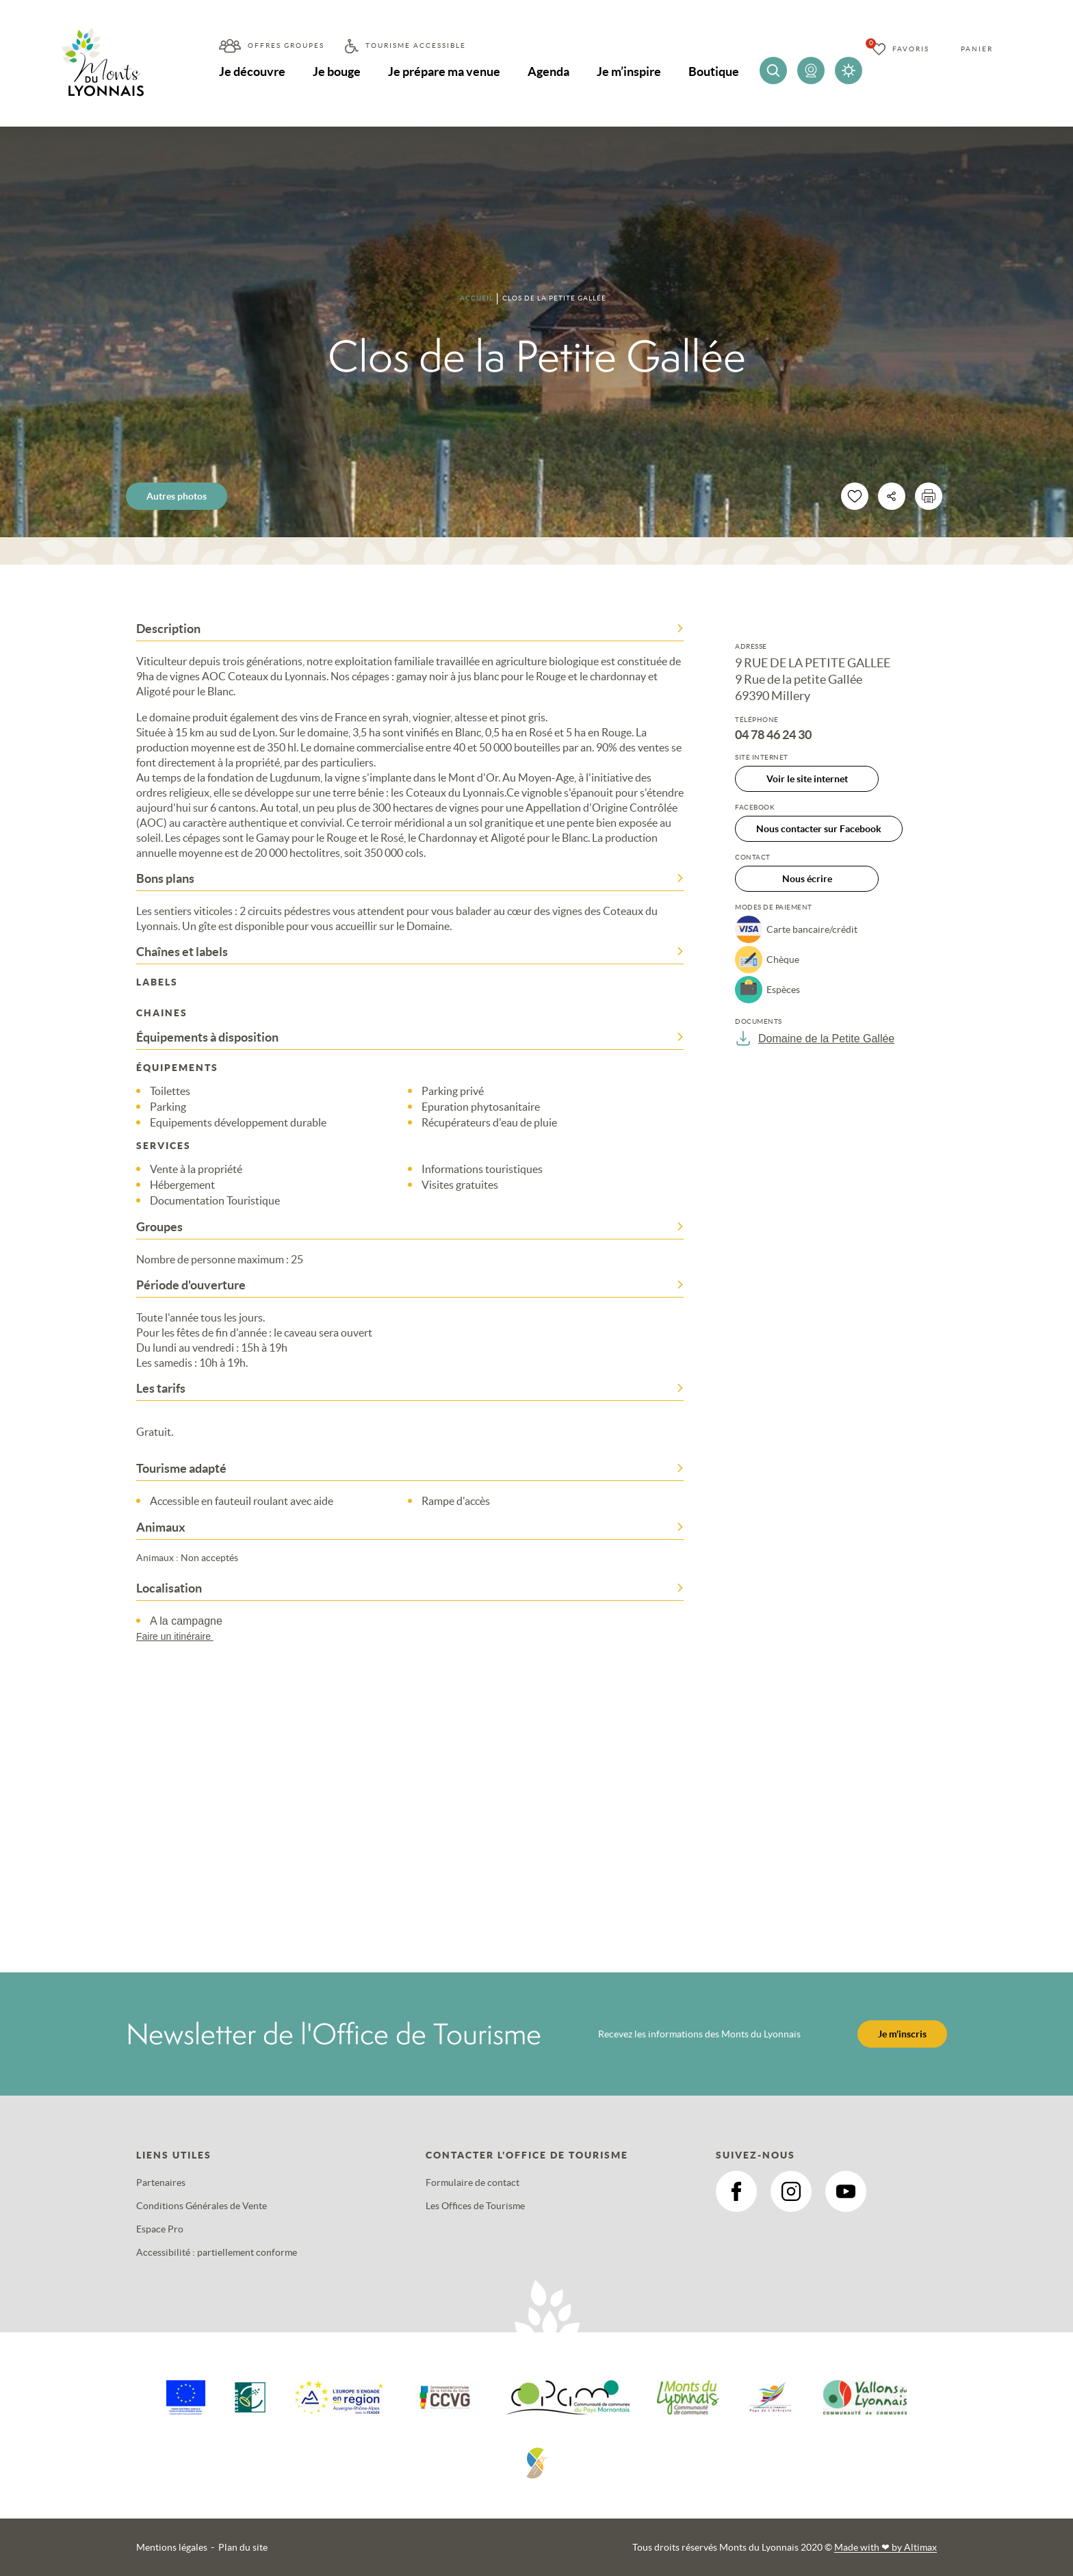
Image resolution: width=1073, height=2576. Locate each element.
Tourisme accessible (415, 45)
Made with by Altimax (885, 2547)
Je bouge (337, 71)
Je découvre (252, 71)
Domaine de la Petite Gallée (814, 1038)
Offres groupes (286, 45)
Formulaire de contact (472, 2182)
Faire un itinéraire (181, 1636)
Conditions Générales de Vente (201, 2205)
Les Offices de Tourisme (475, 2205)
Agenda (548, 71)
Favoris (910, 49)
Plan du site (243, 2547)
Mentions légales (171, 2547)
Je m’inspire (629, 71)
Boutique (713, 71)
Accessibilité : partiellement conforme (216, 2252)
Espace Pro (159, 2229)
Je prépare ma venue (444, 71)
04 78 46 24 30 (773, 735)
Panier (977, 49)
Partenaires (160, 2182)
